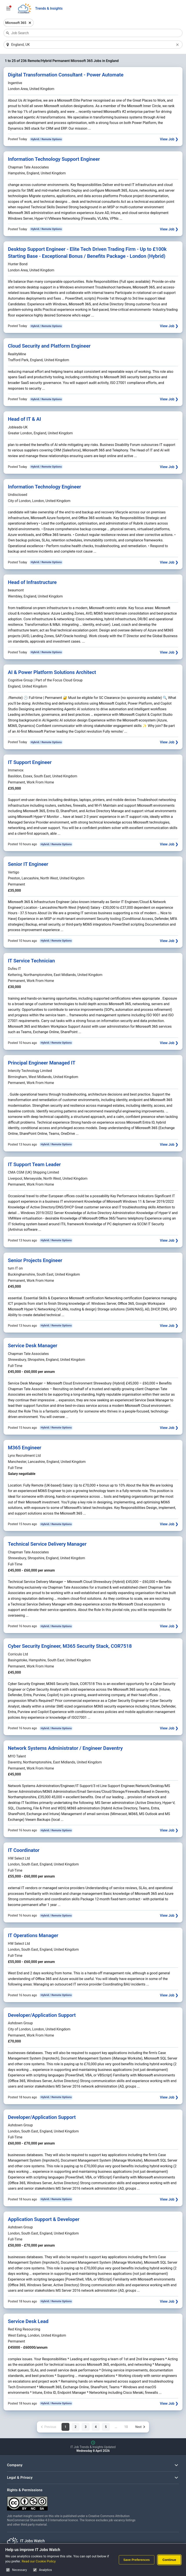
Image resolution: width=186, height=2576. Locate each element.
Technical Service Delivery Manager (47, 1544)
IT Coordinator (24, 1850)
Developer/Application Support (42, 2015)
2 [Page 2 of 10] (75, 2427)
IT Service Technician (31, 961)
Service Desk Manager (32, 1346)
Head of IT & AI (24, 419)
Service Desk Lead (28, 2321)
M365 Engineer (24, 1448)
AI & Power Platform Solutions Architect (52, 672)
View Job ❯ (169, 140)
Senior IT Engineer (28, 864)
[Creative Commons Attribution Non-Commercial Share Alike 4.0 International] (73, 2502)
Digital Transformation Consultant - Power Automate (65, 75)
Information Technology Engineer (44, 487)
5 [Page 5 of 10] (106, 2427)
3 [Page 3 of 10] (86, 2427)
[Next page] (141, 2427)
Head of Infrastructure (32, 582)
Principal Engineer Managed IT (41, 1063)
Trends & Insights (49, 8)
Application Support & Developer (43, 2219)
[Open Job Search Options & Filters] (8, 8)
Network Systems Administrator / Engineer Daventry (65, 1748)
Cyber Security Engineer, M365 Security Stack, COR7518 (70, 1646)
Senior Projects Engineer (35, 1260)
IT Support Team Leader (34, 1164)
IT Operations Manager (33, 1936)
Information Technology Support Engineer (54, 159)
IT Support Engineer (30, 762)
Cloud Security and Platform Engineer (49, 346)
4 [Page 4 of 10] (96, 2427)
